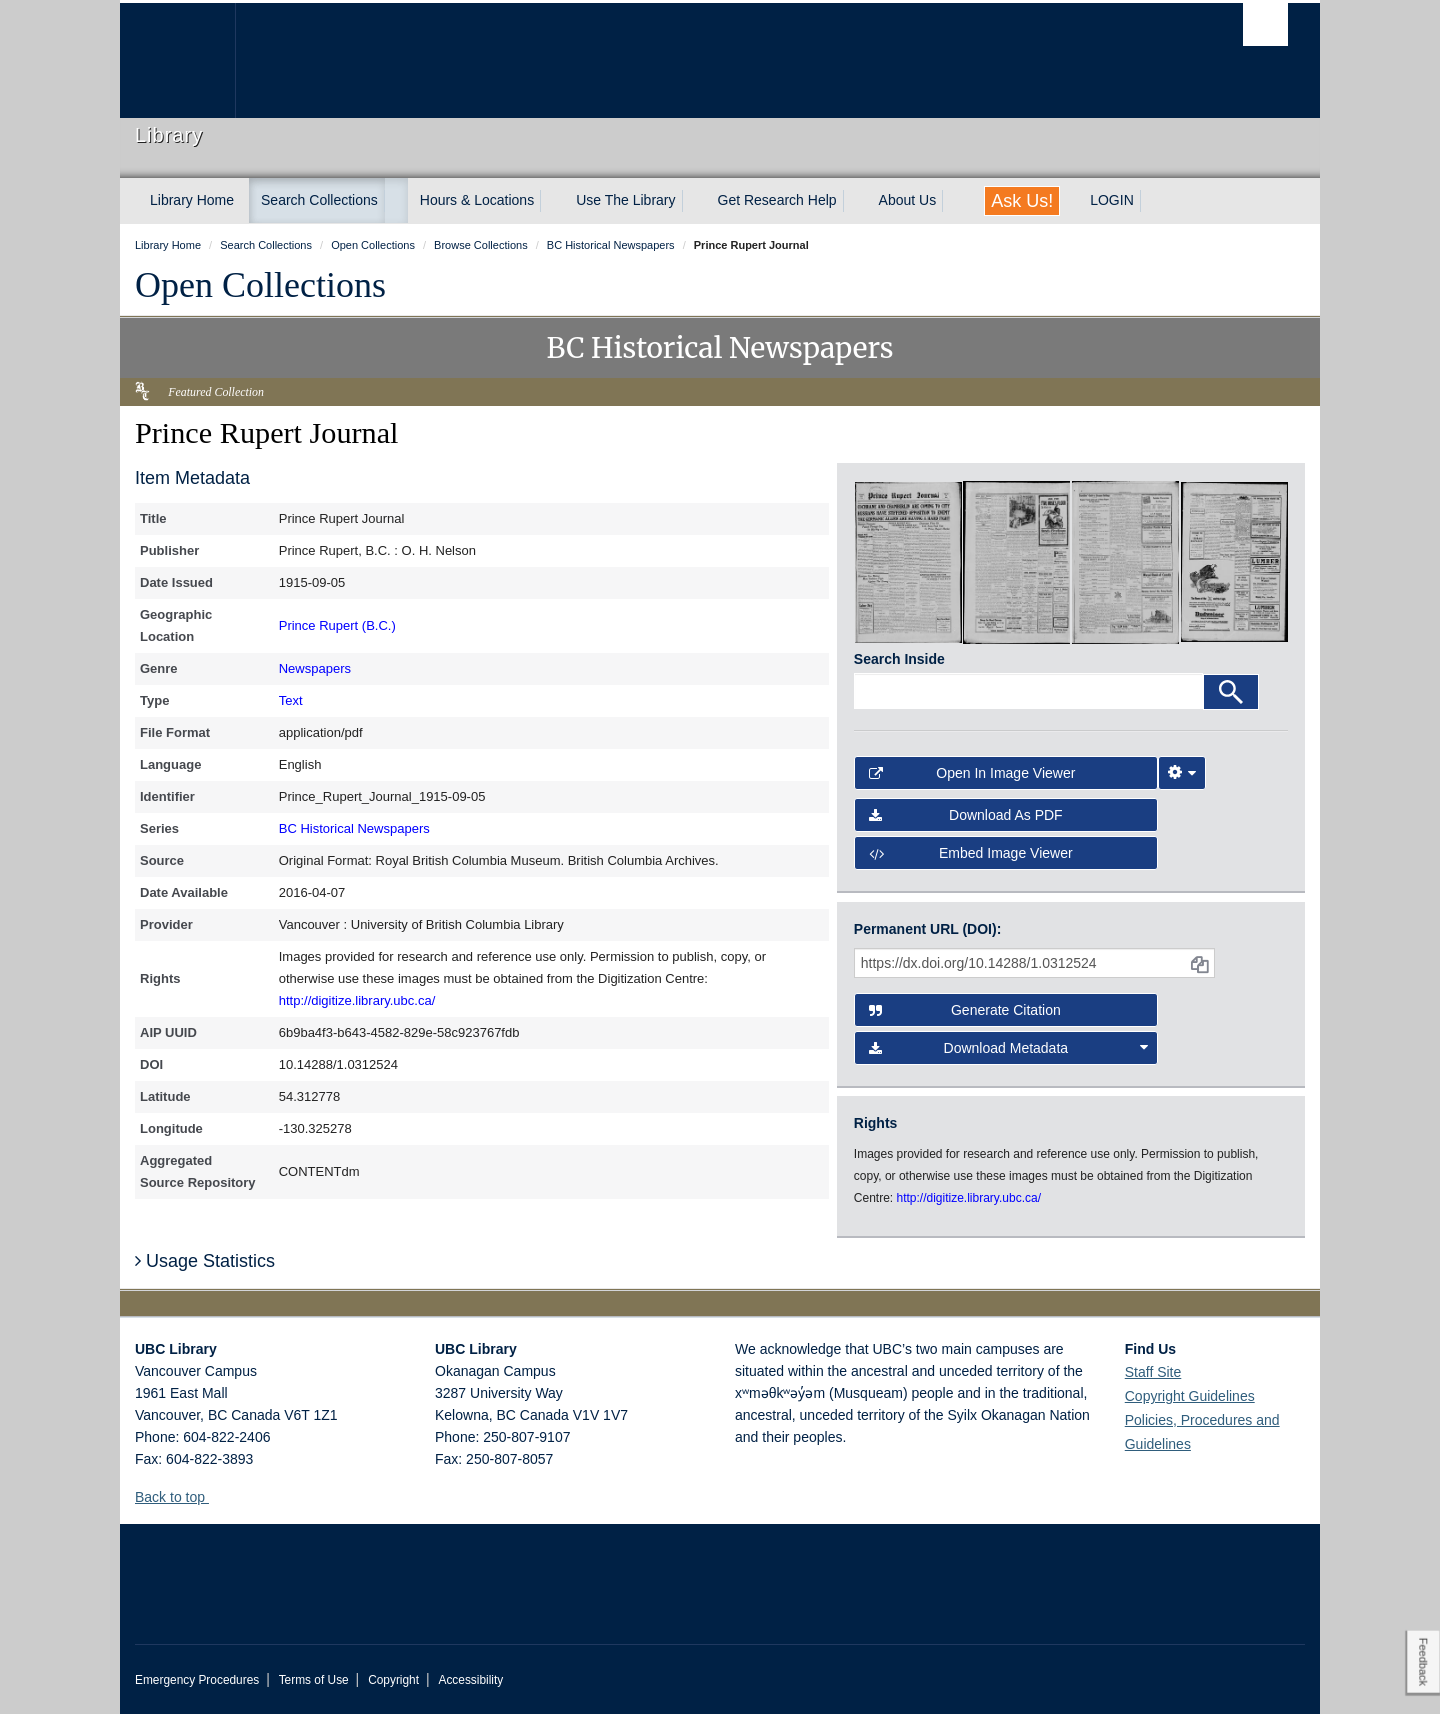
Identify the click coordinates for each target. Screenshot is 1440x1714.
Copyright (393, 1680)
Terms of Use (314, 1680)
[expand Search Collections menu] (396, 201)
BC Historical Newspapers (354, 828)
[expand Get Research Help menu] (855, 201)
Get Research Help (777, 200)
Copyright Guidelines (1190, 1396)
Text (291, 700)
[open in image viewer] (908, 561)
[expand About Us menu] (954, 201)
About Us (908, 200)
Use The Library (625, 200)
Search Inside (899, 659)
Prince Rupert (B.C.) (337, 625)
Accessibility (470, 1680)
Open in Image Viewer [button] (972, 773)
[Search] (1231, 692)
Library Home (192, 200)
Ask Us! (1022, 201)
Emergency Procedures (197, 1680)
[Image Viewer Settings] (1182, 773)
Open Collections (260, 285)
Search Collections (319, 200)
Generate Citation (965, 1010)
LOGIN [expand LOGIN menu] (1112, 200)
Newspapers (315, 668)
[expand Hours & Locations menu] (552, 201)
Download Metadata (1009, 1048)
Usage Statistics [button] (205, 1261)
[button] (216, 1496)
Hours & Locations (477, 200)
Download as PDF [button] (966, 815)
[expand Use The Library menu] (694, 201)
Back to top (179, 1497)
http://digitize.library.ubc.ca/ (357, 1000)
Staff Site (1153, 1372)
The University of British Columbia (177, 60)
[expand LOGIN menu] (1152, 201)
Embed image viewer (971, 853)
